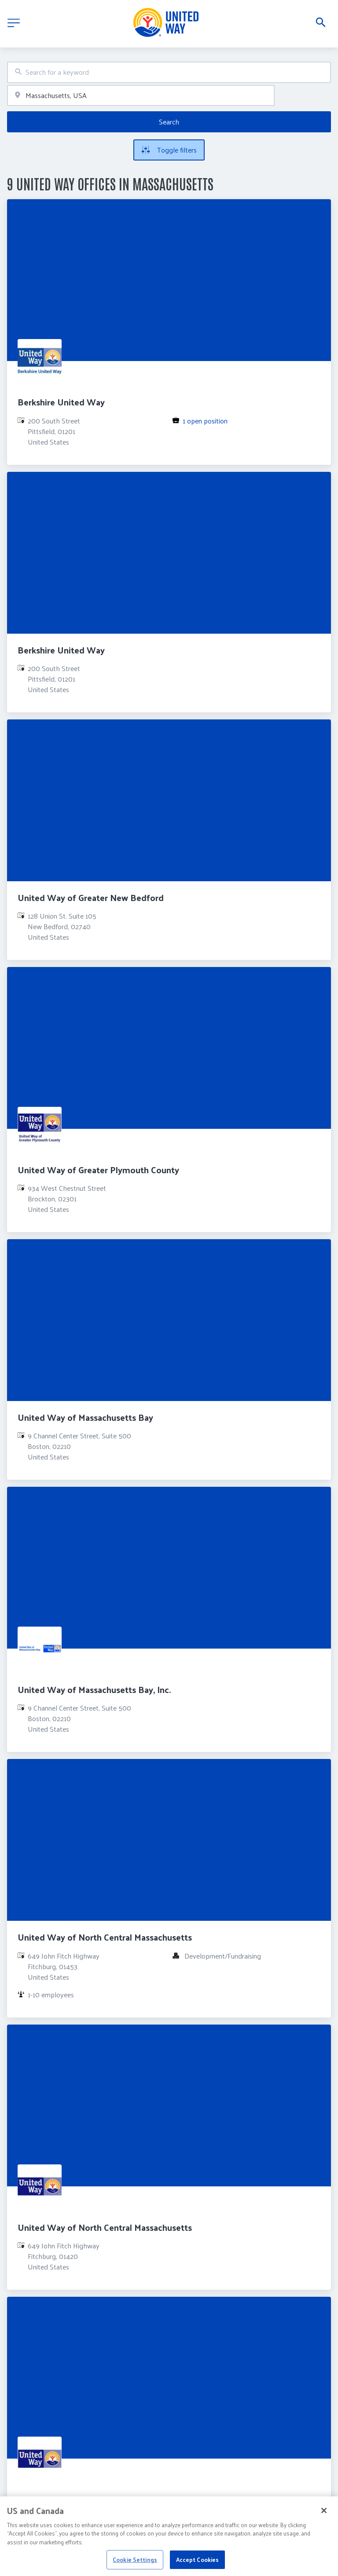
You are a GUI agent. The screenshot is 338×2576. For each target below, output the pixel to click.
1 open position (205, 420)
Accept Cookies (197, 2565)
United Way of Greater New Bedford (91, 897)
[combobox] (169, 72)
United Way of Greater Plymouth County (98, 1170)
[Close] (324, 2516)
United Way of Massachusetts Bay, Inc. (94, 1689)
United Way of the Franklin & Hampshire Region (113, 2499)
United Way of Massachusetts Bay (85, 1417)
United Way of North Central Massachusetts (105, 1937)
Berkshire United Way (61, 402)
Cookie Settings (135, 2565)
